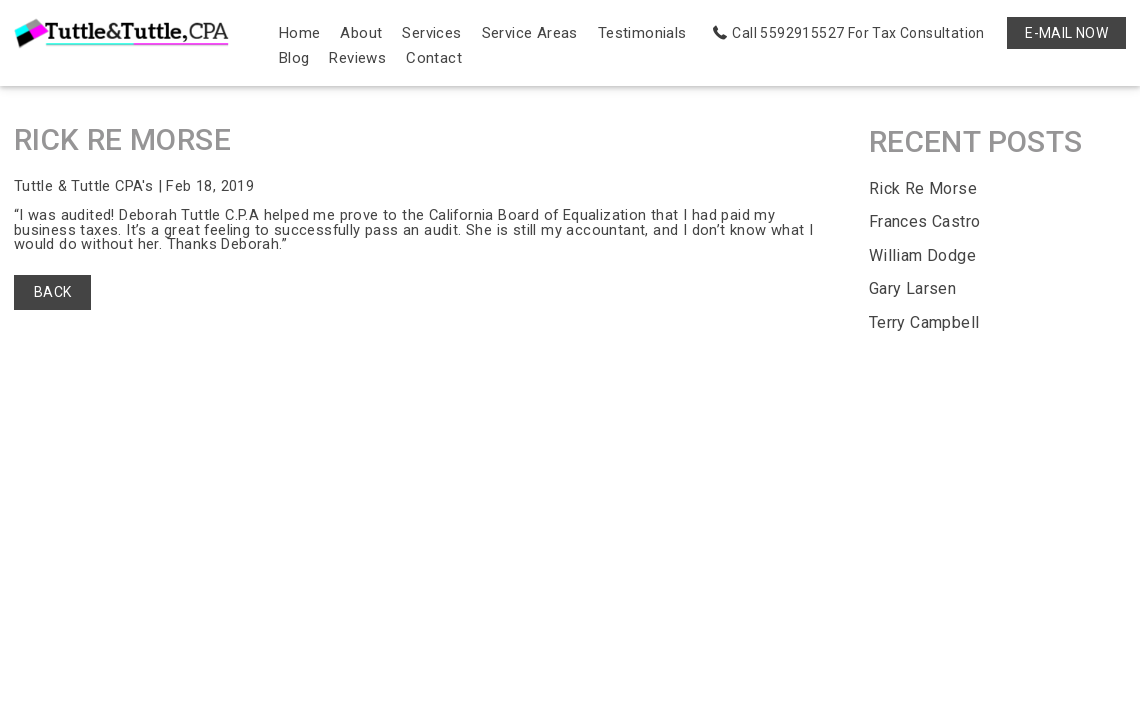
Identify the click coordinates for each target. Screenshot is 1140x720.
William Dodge (922, 255)
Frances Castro (925, 222)
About (362, 33)
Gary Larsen (912, 289)
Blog (294, 58)
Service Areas (530, 33)
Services (432, 33)
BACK (53, 294)
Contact (434, 58)
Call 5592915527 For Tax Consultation (858, 33)
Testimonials (642, 33)
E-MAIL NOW (1066, 33)
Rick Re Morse (923, 188)
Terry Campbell (924, 322)
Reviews (358, 58)
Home (300, 33)
